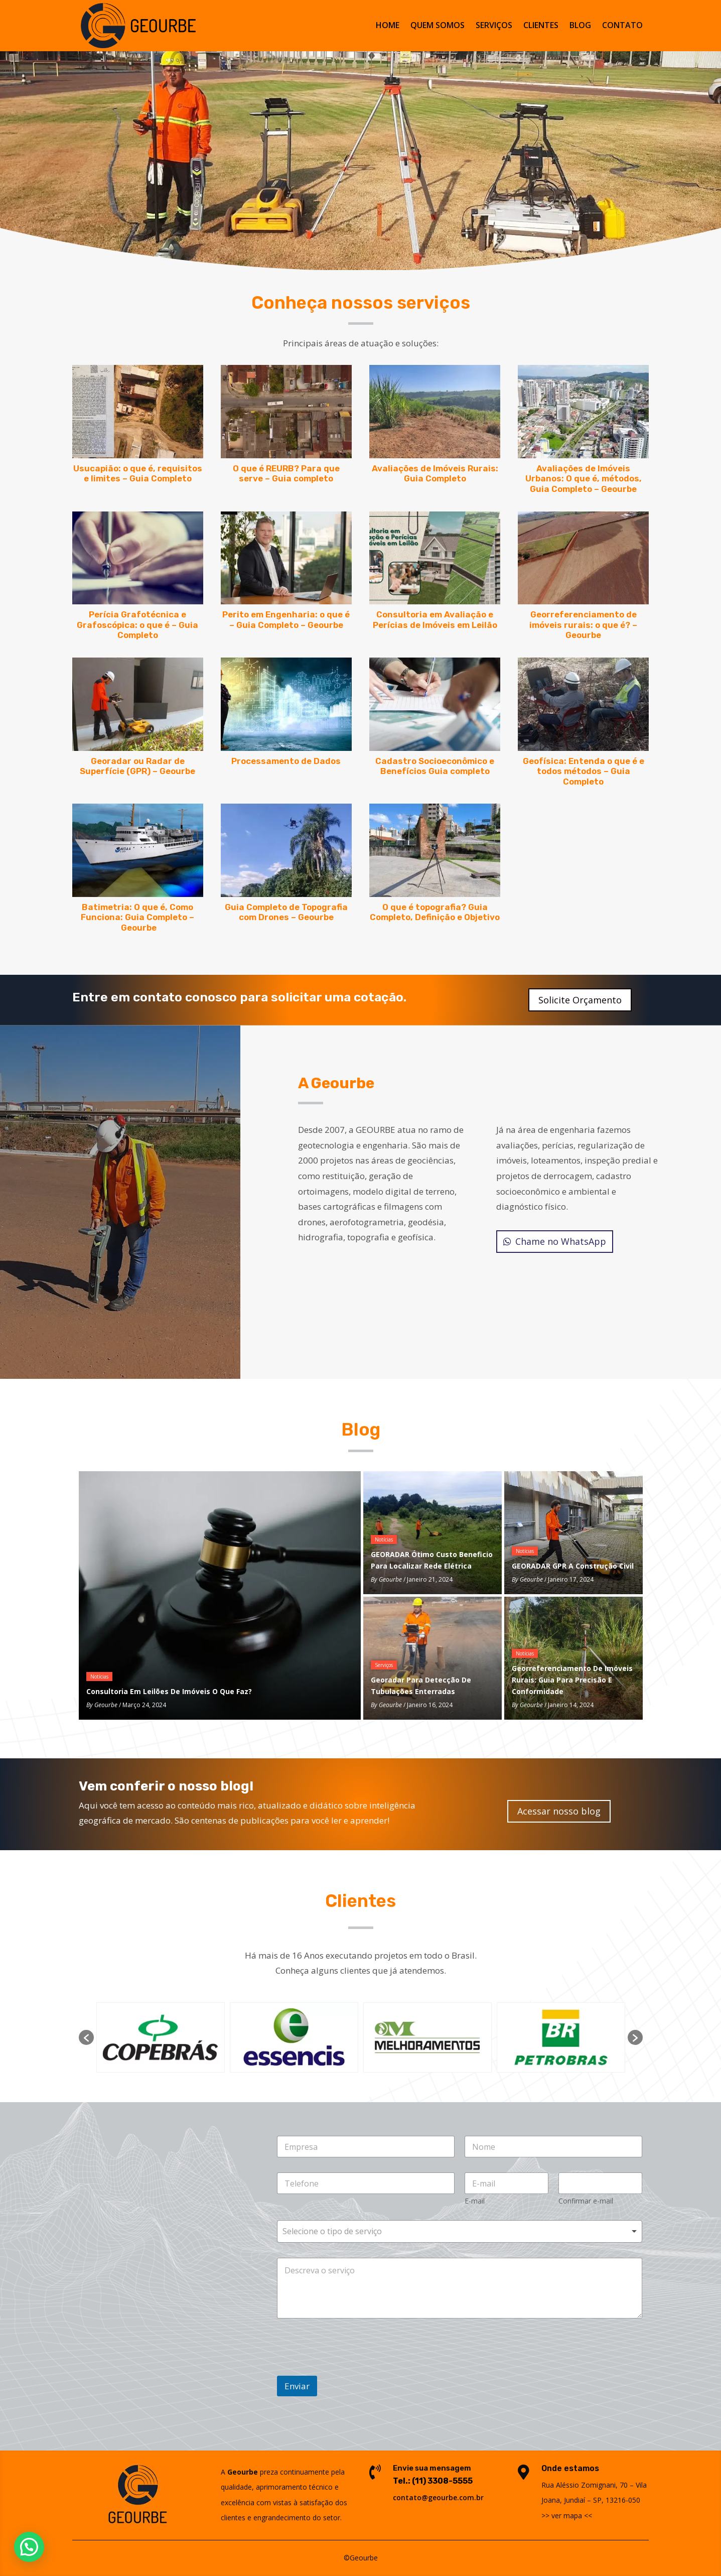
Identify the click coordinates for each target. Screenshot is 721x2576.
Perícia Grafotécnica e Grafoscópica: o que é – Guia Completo (137, 624)
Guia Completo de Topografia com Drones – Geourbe (286, 912)
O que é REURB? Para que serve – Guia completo (286, 473)
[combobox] (460, 2231)
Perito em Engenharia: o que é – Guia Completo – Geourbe (286, 619)
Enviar (297, 2386)
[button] (86, 2037)
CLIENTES (540, 27)
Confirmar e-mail (585, 2201)
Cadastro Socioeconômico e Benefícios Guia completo (434, 766)
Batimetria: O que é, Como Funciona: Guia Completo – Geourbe (137, 917)
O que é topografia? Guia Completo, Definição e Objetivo (435, 912)
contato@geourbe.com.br (438, 2497)
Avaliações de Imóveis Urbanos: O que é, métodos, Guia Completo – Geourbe (583, 478)
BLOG (580, 27)
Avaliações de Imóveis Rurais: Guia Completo (435, 473)
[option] (160, 2037)
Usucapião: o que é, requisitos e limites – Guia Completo (137, 473)
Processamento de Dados (286, 761)
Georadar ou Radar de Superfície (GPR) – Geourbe (137, 766)
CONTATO (622, 27)
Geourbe (105, 1705)
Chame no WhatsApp (560, 1241)
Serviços (384, 1664)
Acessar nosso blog (559, 1811)
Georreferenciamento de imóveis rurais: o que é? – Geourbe (583, 624)
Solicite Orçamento (580, 1000)
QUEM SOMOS (437, 27)
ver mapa (566, 2515)
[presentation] (335, 2359)
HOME (387, 27)
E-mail (475, 2201)
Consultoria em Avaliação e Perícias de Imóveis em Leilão (435, 619)
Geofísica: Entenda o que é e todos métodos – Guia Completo (583, 771)
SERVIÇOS (494, 27)
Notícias (99, 1676)
